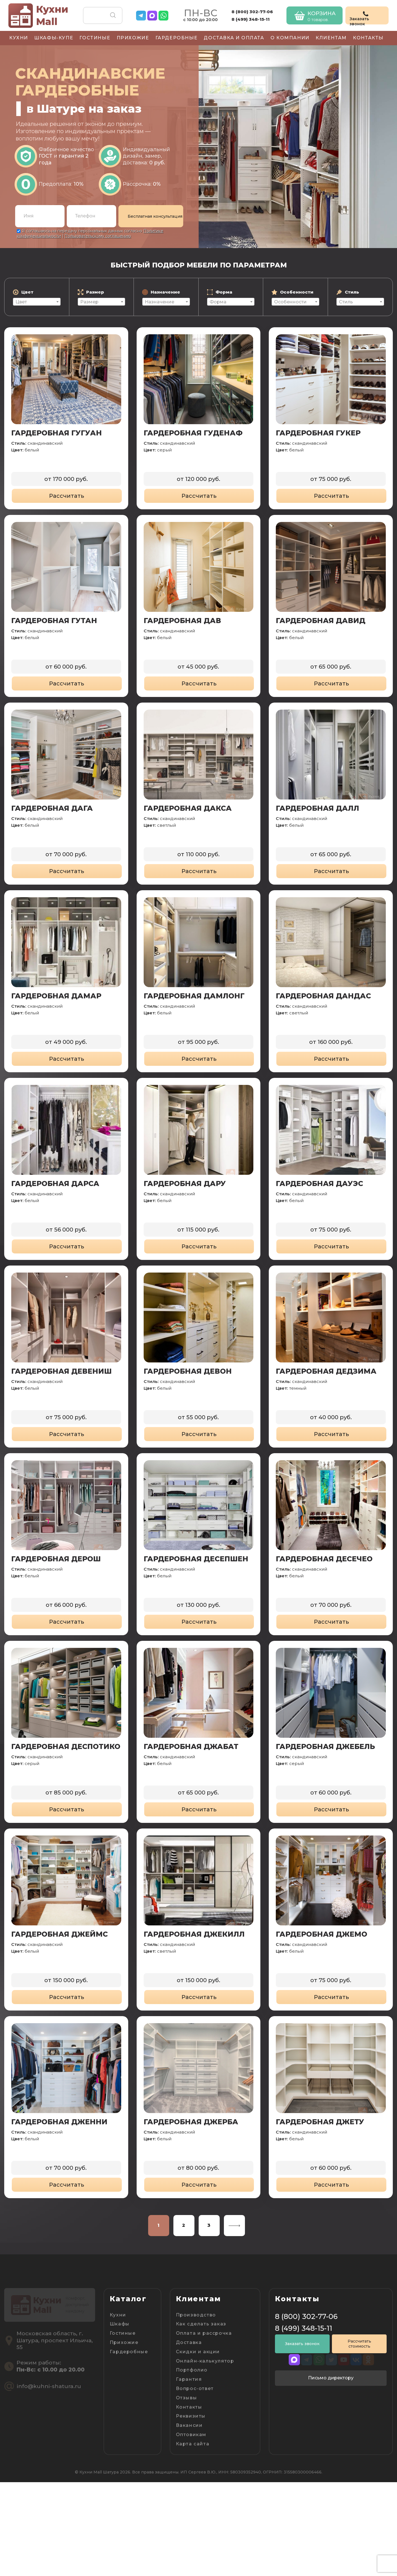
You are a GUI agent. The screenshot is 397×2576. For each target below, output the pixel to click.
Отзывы (186, 2397)
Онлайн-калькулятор (205, 2361)
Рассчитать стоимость (359, 2344)
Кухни (18, 37)
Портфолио (192, 2370)
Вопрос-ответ (195, 2388)
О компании (289, 37)
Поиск (113, 15)
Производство (196, 2315)
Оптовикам (191, 2434)
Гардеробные (176, 37)
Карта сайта (193, 2443)
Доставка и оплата (234, 37)
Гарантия (189, 2379)
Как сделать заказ (201, 2324)
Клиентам (331, 37)
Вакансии (189, 2425)
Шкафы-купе (53, 37)
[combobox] (37, 302)
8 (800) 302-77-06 (252, 11)
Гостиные (94, 37)
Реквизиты (191, 2416)
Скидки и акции (198, 2351)
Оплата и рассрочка (204, 2333)
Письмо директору (331, 2377)
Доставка (189, 2342)
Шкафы (120, 2324)
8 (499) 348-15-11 (250, 19)
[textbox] (36, 302)
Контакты (368, 37)
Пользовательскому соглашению (98, 235)
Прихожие (133, 37)
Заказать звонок (302, 2343)
